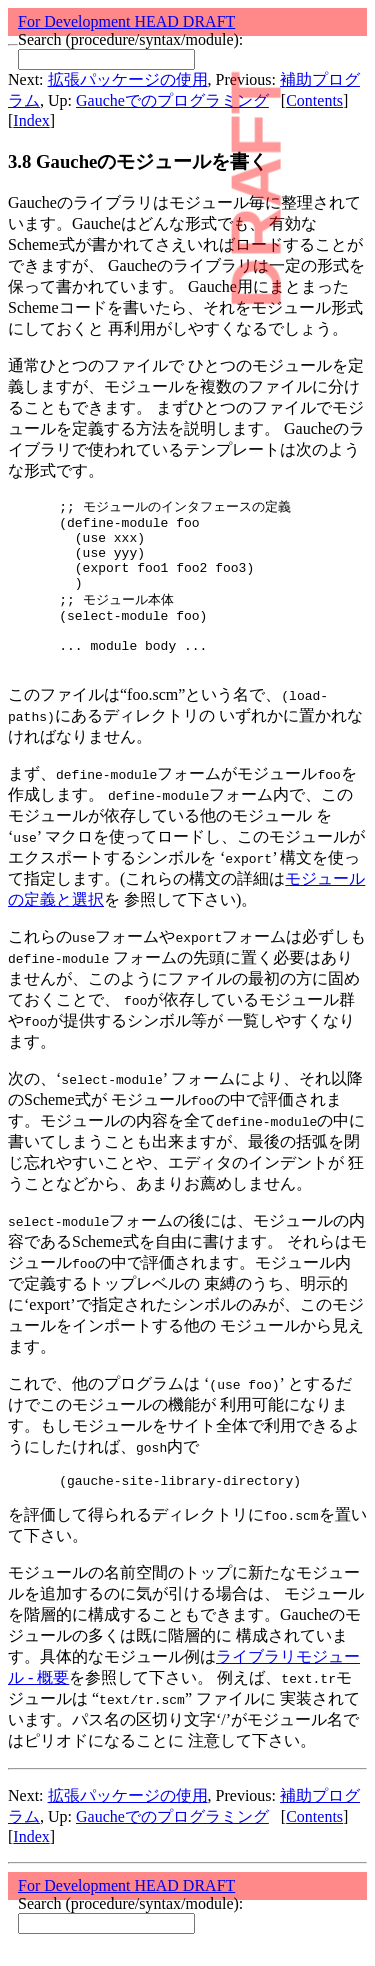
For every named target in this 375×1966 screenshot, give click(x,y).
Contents (314, 100)
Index (31, 120)
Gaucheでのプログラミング (172, 100)
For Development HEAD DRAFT (126, 21)
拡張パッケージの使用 (128, 79)
